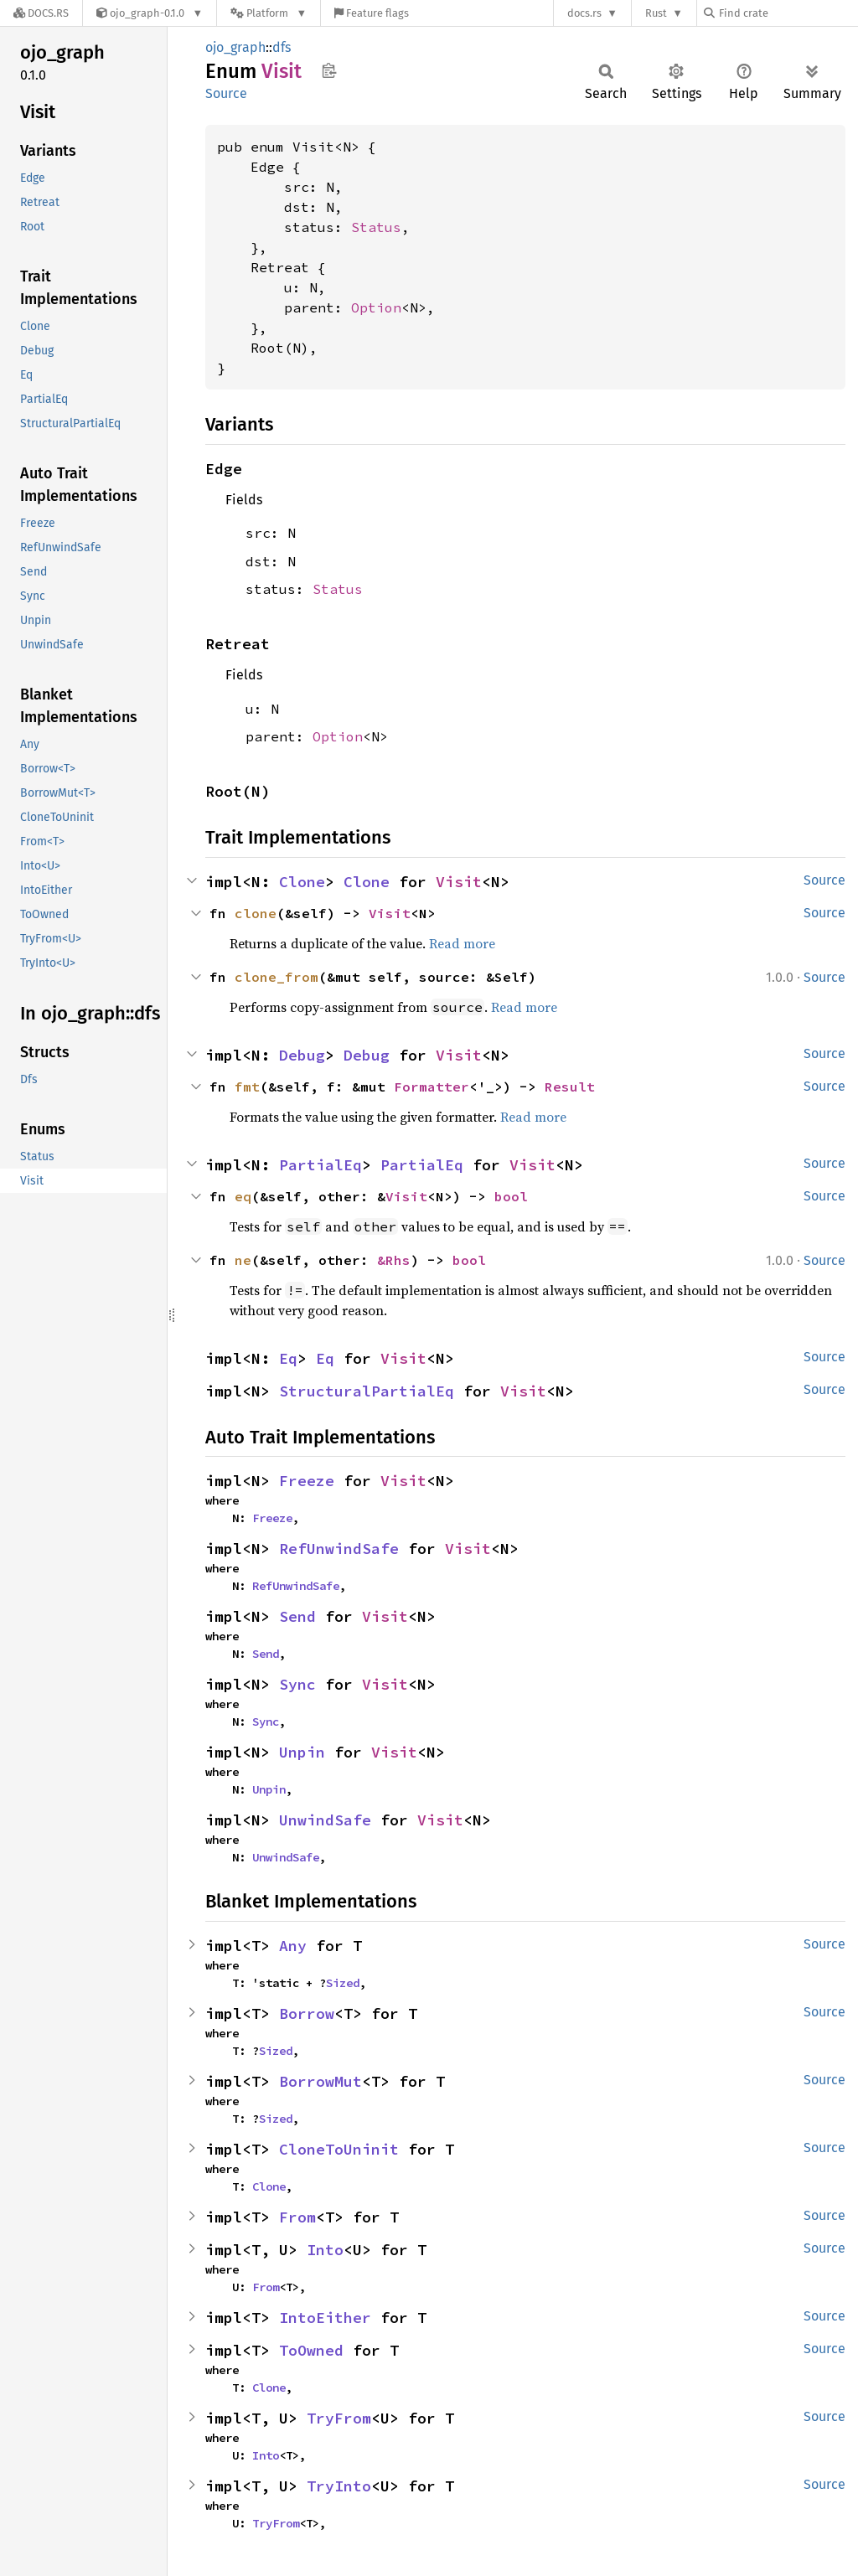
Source (226, 93)
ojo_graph (235, 47)
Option (376, 307)
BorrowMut (320, 2081)
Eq (288, 1358)
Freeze (306, 1480)
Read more (462, 943)
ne (243, 1260)
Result (570, 1086)
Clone (302, 881)
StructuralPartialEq (366, 1391)
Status (376, 227)
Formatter (431, 1086)
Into (325, 2249)
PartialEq (320, 1164)
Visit (459, 881)
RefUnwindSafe (339, 1548)
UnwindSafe (325, 1820)
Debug (302, 1055)
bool (511, 1196)
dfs (281, 47)
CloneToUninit (339, 2149)
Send (297, 1616)
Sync (297, 1684)
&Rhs (394, 1260)
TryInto (339, 2486)
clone (256, 913)
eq (243, 1196)
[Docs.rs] (41, 13)
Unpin (302, 1752)
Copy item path (329, 70)
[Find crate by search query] (787, 13)
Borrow (306, 2013)
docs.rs (584, 13)
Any (293, 1945)
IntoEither (325, 2317)
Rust (656, 13)
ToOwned (311, 2350)
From (297, 2217)
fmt (247, 1086)
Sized (342, 1982)
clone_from (276, 976)
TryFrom (339, 2418)
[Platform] (268, 13)
